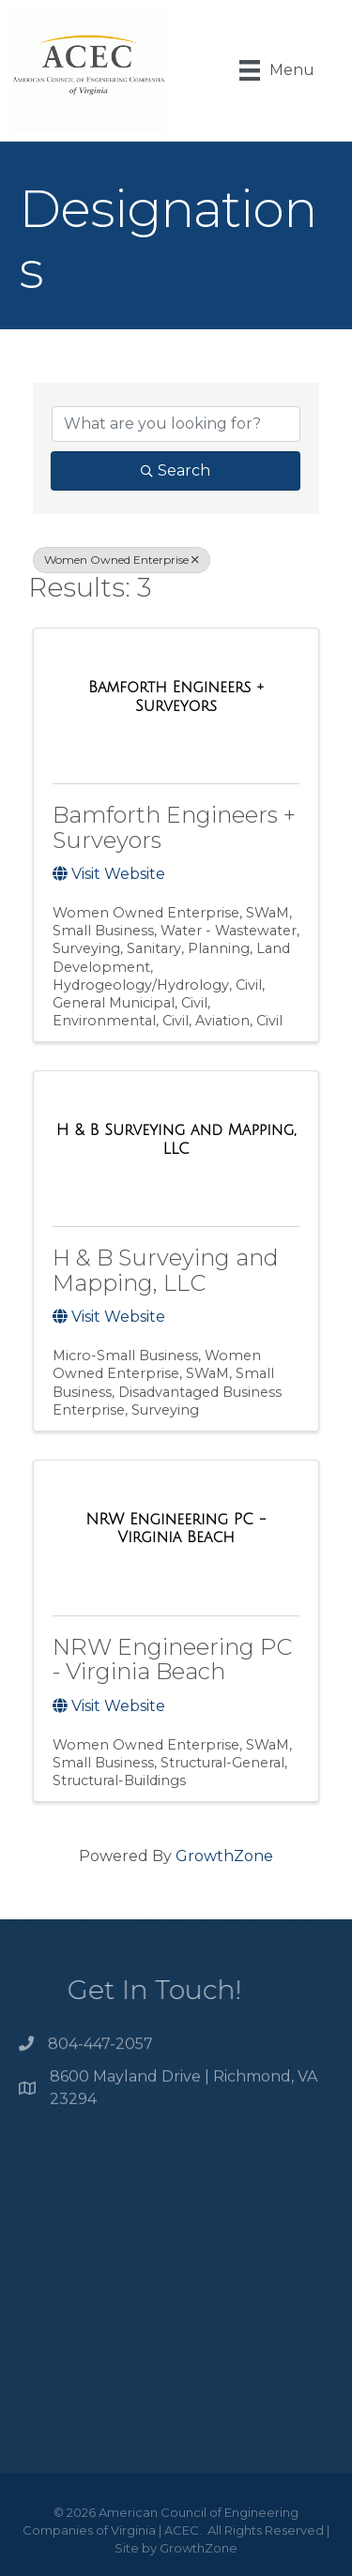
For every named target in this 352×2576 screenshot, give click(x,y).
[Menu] (277, 70)
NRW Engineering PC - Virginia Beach (172, 1659)
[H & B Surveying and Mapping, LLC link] (176, 1139)
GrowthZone (224, 1856)
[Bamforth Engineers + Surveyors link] (176, 696)
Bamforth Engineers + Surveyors (174, 827)
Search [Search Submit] (175, 470)
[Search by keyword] (176, 424)
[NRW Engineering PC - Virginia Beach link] (176, 1528)
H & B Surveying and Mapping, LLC (166, 1270)
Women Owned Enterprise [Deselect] (121, 560)
